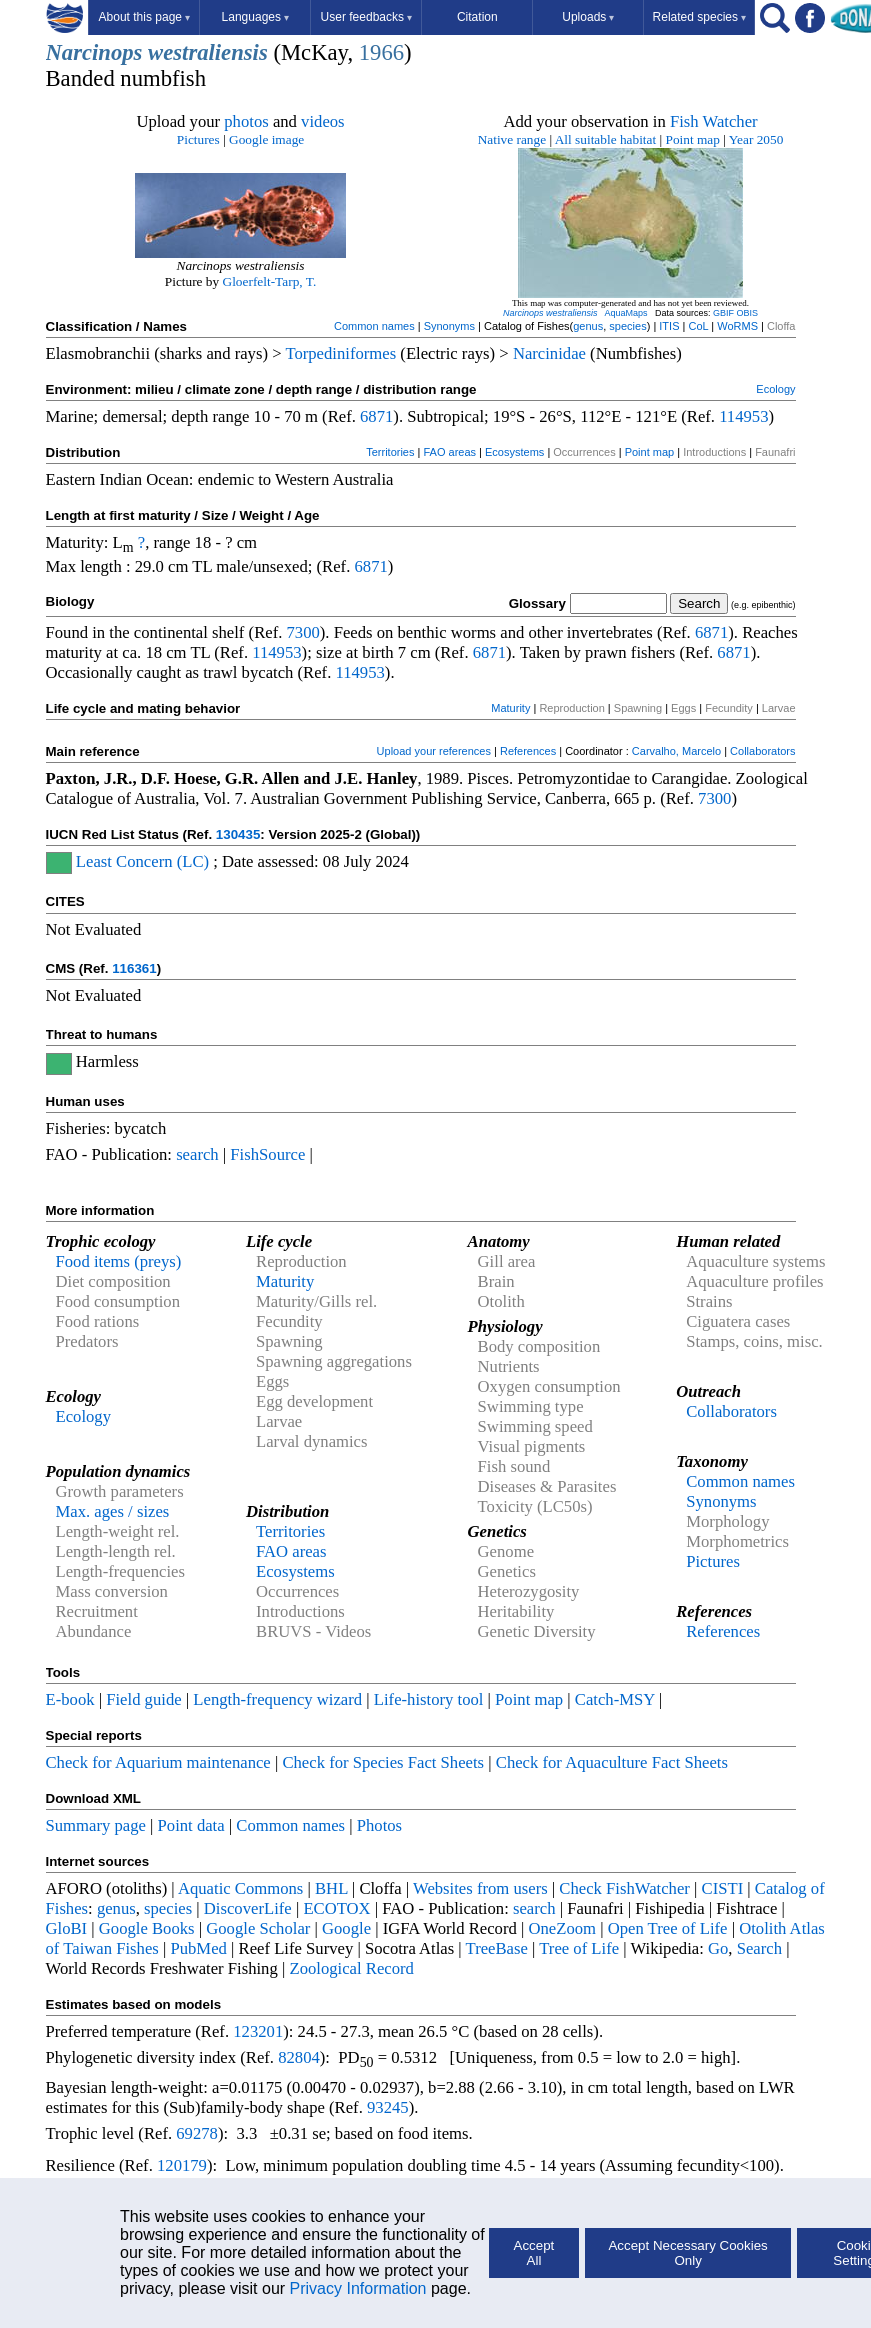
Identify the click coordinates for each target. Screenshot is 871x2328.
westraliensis (208, 52)
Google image (266, 139)
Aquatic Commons (240, 1888)
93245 (388, 2107)
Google (346, 1928)
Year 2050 (756, 139)
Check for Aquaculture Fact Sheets (612, 1762)
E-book (70, 1699)
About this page (144, 17)
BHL (331, 1888)
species (627, 326)
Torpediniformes (340, 353)
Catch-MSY (615, 1699)
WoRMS (737, 326)
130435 (238, 834)
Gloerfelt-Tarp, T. (270, 281)
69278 (197, 2133)
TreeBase (497, 1948)
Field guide (143, 1699)
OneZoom (562, 1928)
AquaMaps (625, 313)
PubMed (198, 1948)
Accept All (534, 2253)
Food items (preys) (119, 1261)
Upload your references (434, 751)
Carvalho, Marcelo (676, 751)
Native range (512, 139)
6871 (376, 416)
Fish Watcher (714, 121)
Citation (477, 17)
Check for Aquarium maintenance (158, 1762)
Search (759, 1948)
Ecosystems (514, 452)
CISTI (723, 1888)
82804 (299, 2057)
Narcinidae (549, 353)
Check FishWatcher (624, 1888)
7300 (303, 632)
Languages (255, 17)
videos (323, 121)
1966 (381, 52)
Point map (693, 139)
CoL (698, 326)
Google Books (147, 1928)
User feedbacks (366, 17)
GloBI (67, 1928)
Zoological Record (351, 1968)
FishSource (267, 1154)
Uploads (588, 17)
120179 (182, 2165)
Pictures (198, 139)
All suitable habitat (605, 139)
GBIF (723, 313)
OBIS (748, 313)
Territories (390, 452)
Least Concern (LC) (142, 861)
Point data (191, 1825)
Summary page (96, 1825)
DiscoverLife (248, 1908)
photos (246, 121)
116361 (134, 968)
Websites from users (480, 1888)
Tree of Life (579, 1948)
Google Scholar (258, 1928)
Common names (374, 326)
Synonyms (449, 326)
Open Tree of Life (668, 1928)
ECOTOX (336, 1908)
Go (718, 1948)
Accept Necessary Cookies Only (687, 2253)
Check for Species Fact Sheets (383, 1762)
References (528, 751)
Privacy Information (358, 2288)
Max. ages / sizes (113, 1511)
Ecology (775, 389)
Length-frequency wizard (277, 1699)
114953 (743, 416)
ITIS (669, 326)
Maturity (510, 708)
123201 (258, 2031)
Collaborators (762, 751)
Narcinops (94, 52)
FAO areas (449, 452)
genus (588, 326)
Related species (699, 17)
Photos (379, 1825)
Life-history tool (429, 1699)
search (197, 1154)
